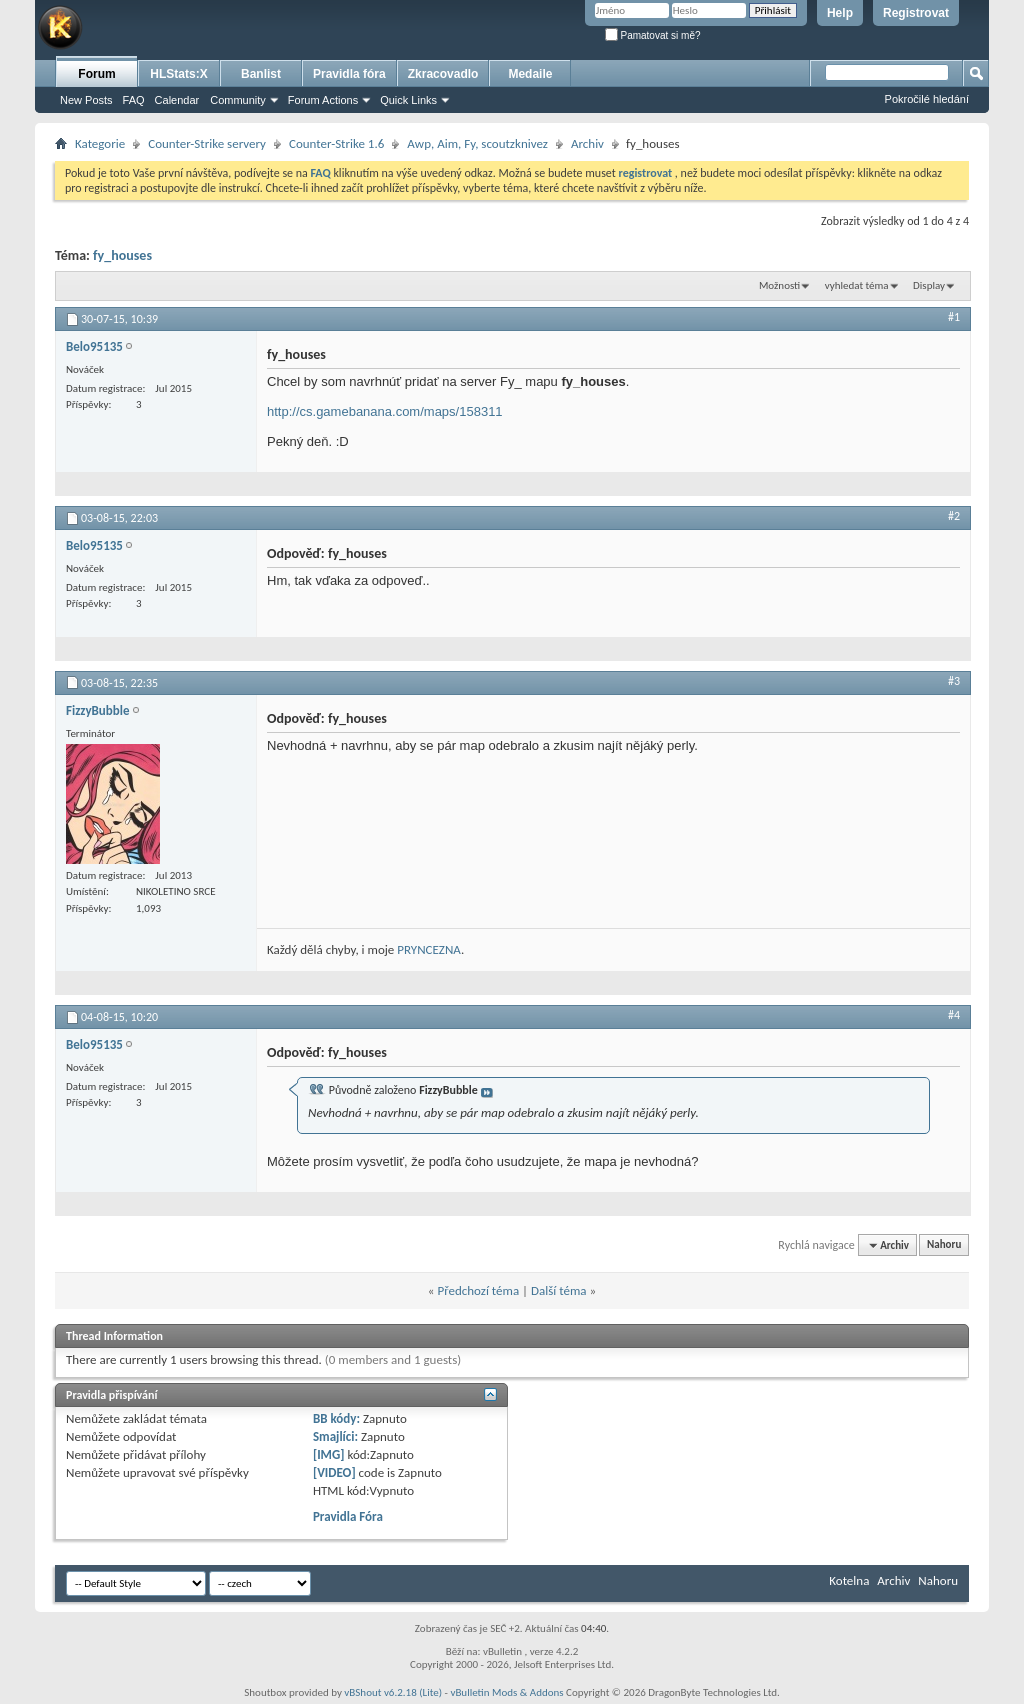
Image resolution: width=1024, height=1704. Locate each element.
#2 (954, 516)
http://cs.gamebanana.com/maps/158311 (385, 411)
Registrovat (916, 13)
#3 (954, 681)
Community (238, 100)
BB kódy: (336, 1418)
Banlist (261, 74)
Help (840, 13)
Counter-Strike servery (207, 143)
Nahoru (944, 1245)
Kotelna (849, 1580)
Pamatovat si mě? (653, 35)
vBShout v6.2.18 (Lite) (393, 1692)
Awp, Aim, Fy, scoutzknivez (477, 143)
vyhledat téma (857, 285)
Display (929, 285)
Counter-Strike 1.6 (336, 143)
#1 (954, 317)
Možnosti (779, 285)
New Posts (86, 100)
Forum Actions (323, 100)
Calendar (177, 100)
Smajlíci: (335, 1436)
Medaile (530, 74)
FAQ (134, 100)
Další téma (559, 1290)
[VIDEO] (334, 1472)
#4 (954, 1015)
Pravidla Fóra (348, 1516)
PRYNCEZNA (429, 949)
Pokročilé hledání (927, 99)
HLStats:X (178, 74)
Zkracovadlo (443, 74)
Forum (96, 74)
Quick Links (408, 100)
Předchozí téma (478, 1290)
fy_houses (122, 255)
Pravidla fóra (349, 74)
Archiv (587, 143)
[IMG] (329, 1454)
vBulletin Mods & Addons (506, 1692)
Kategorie (100, 143)
